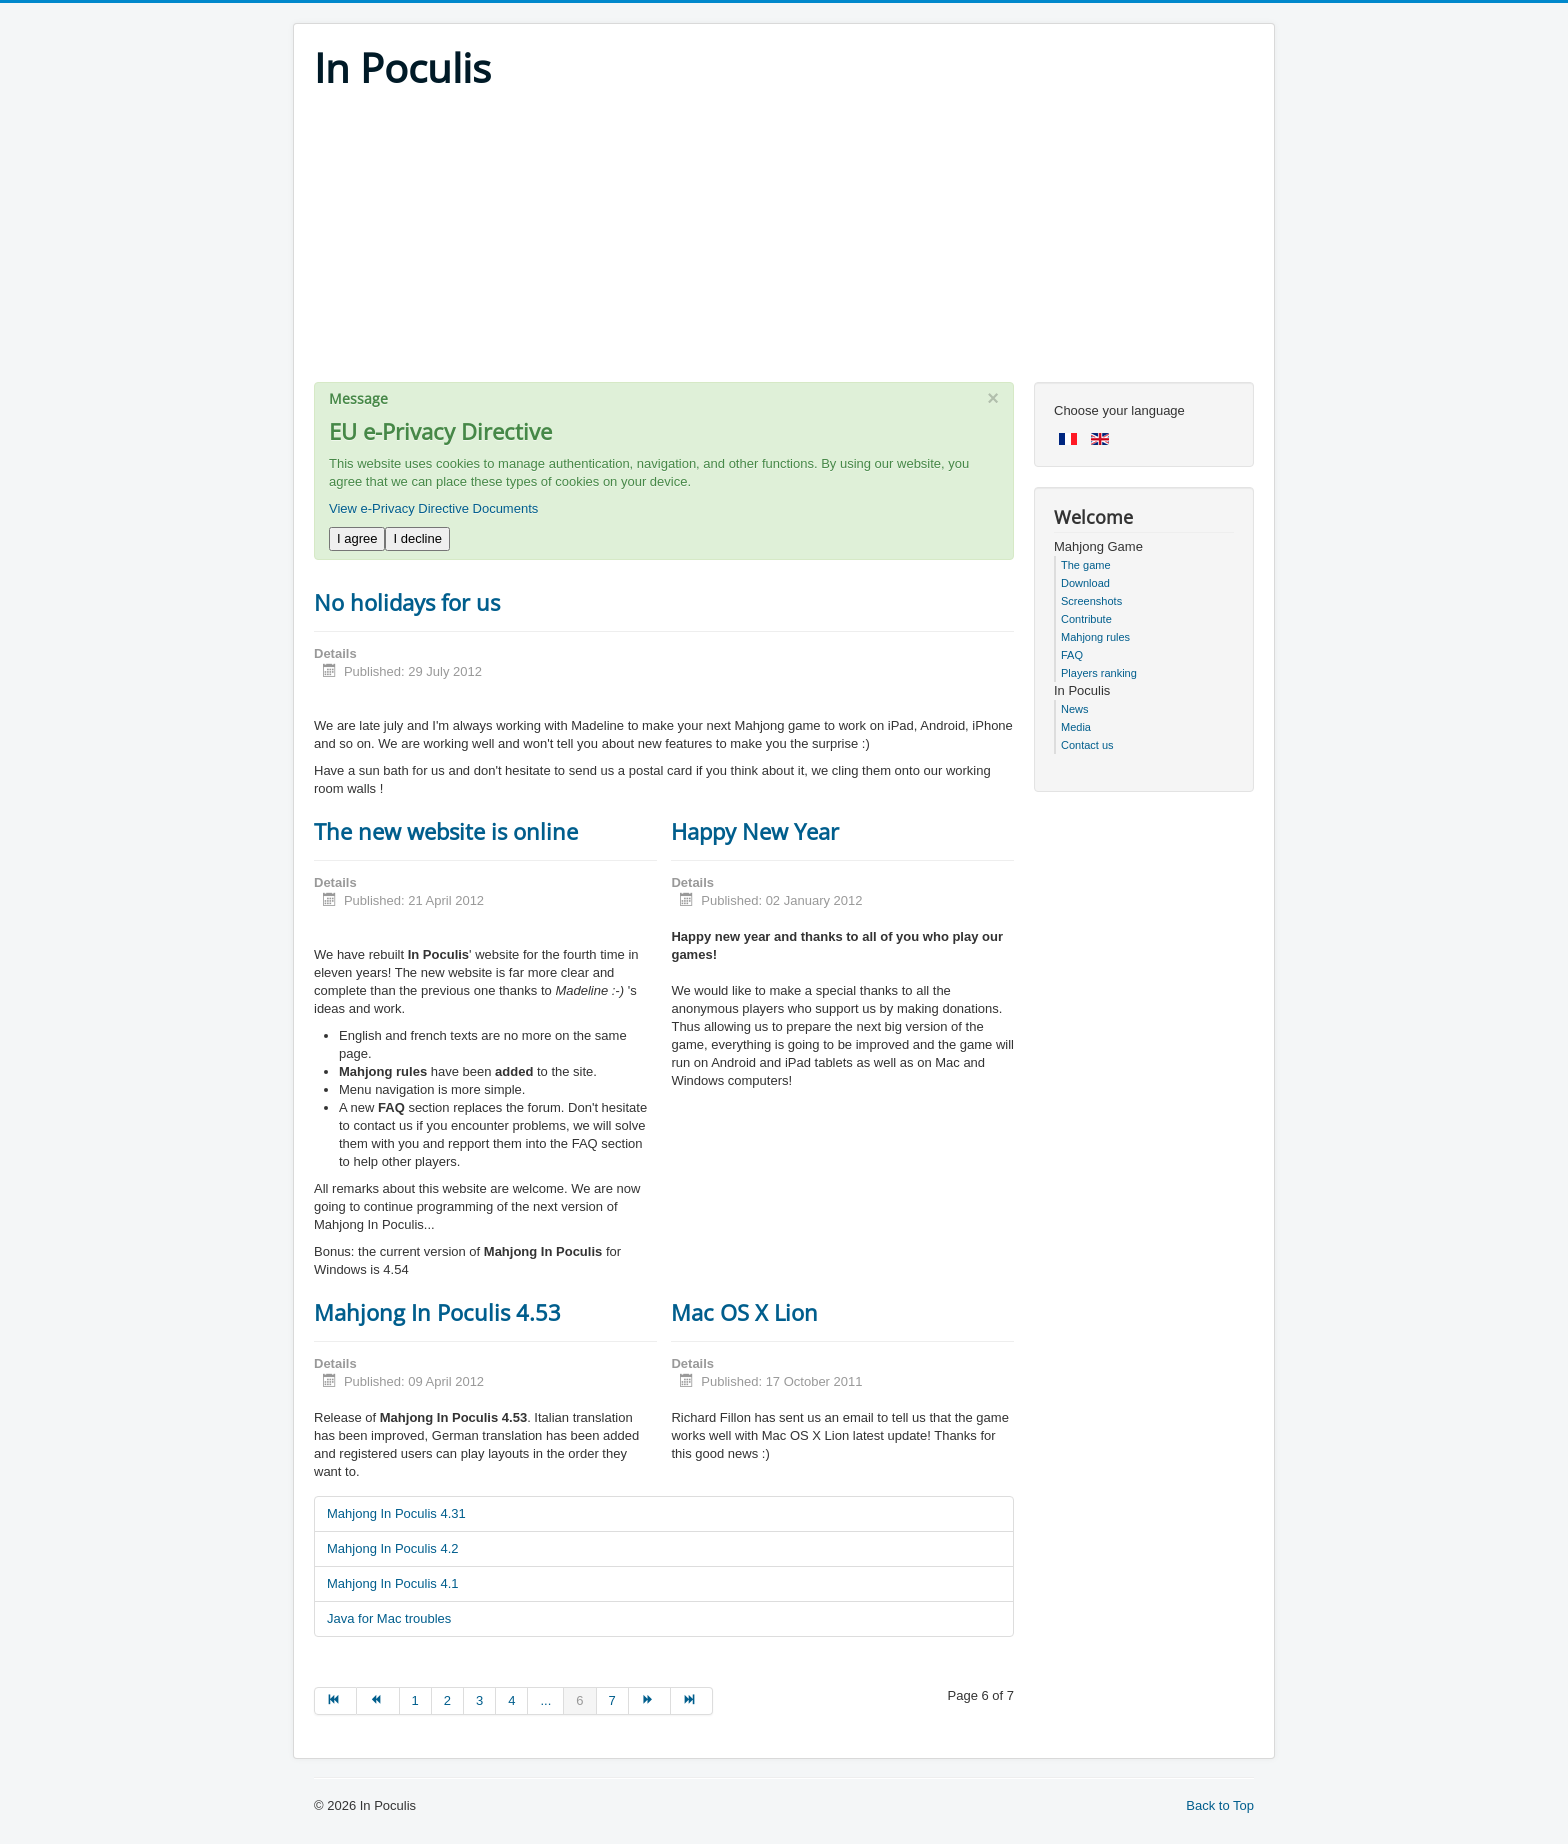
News (1075, 709)
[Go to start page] (335, 1701)
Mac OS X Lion (744, 1312)
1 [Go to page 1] (415, 1700)
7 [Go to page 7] (612, 1700)
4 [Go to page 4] (511, 1700)
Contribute (1086, 619)
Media (1076, 727)
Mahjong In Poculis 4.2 (393, 1548)
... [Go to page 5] (545, 1700)
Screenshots (1091, 601)
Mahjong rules (1095, 637)
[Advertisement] (784, 242)
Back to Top (1220, 1805)
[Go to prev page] (378, 1701)
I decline (417, 538)
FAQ (1072, 655)
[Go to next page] (650, 1701)
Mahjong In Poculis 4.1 (393, 1583)
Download (1085, 583)
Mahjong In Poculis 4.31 (396, 1513)
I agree (357, 538)
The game (1086, 565)
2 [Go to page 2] (447, 1700)
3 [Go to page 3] (479, 1700)
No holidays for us (407, 602)
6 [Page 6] (579, 1700)
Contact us (1087, 745)
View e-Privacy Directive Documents (433, 508)
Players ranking (1099, 673)
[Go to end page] (692, 1701)
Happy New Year (755, 831)
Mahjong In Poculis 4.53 (437, 1312)
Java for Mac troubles (389, 1618)
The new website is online (446, 831)
